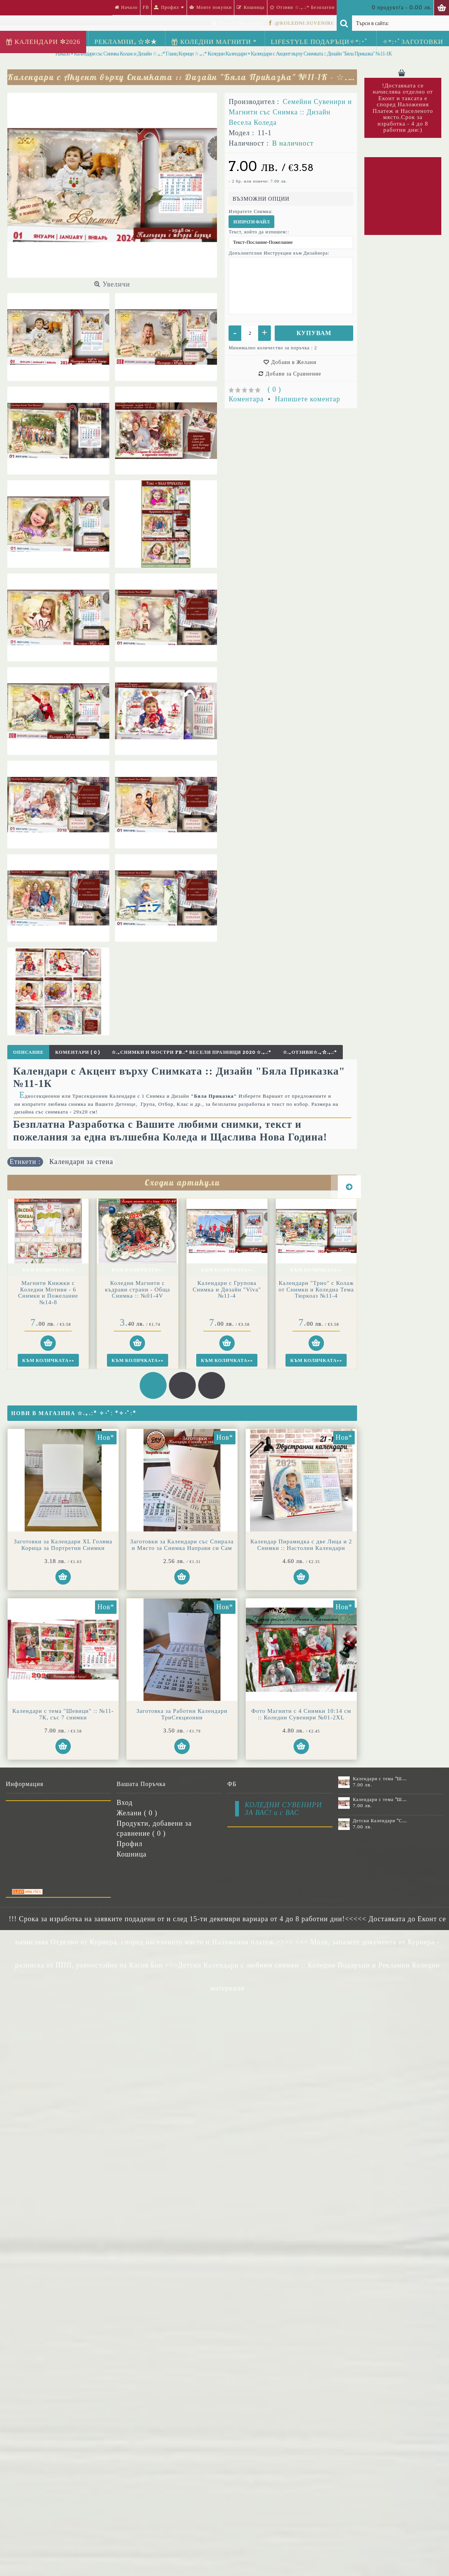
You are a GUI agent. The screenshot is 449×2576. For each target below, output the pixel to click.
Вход (125, 1802)
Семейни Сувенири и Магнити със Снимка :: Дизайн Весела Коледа (290, 112)
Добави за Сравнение (293, 374)
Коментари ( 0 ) (77, 1052)
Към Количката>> (48, 1269)
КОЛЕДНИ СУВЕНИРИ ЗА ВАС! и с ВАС (283, 1808)
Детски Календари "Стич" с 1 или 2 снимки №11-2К (380, 1820)
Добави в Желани (294, 362)
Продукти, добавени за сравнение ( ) (154, 1828)
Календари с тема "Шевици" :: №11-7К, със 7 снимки (165, 1698)
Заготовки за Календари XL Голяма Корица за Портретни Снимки (63, 1544)
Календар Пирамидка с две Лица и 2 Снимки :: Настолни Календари (63, 1698)
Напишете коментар (308, 399)
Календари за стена (81, 1162)
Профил (129, 1844)
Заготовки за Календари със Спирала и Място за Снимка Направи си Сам (165, 1544)
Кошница (132, 1854)
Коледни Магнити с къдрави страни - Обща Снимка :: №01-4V (137, 1289)
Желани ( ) (137, 1813)
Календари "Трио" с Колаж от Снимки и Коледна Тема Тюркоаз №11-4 (316, 1289)
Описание (28, 1052)
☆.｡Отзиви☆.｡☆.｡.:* (310, 1052)
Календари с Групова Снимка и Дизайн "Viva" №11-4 (227, 1289)
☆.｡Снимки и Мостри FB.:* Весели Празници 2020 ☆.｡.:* (191, 1052)
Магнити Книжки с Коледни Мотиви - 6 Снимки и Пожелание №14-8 (48, 1292)
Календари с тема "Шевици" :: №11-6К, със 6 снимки (380, 1778)
